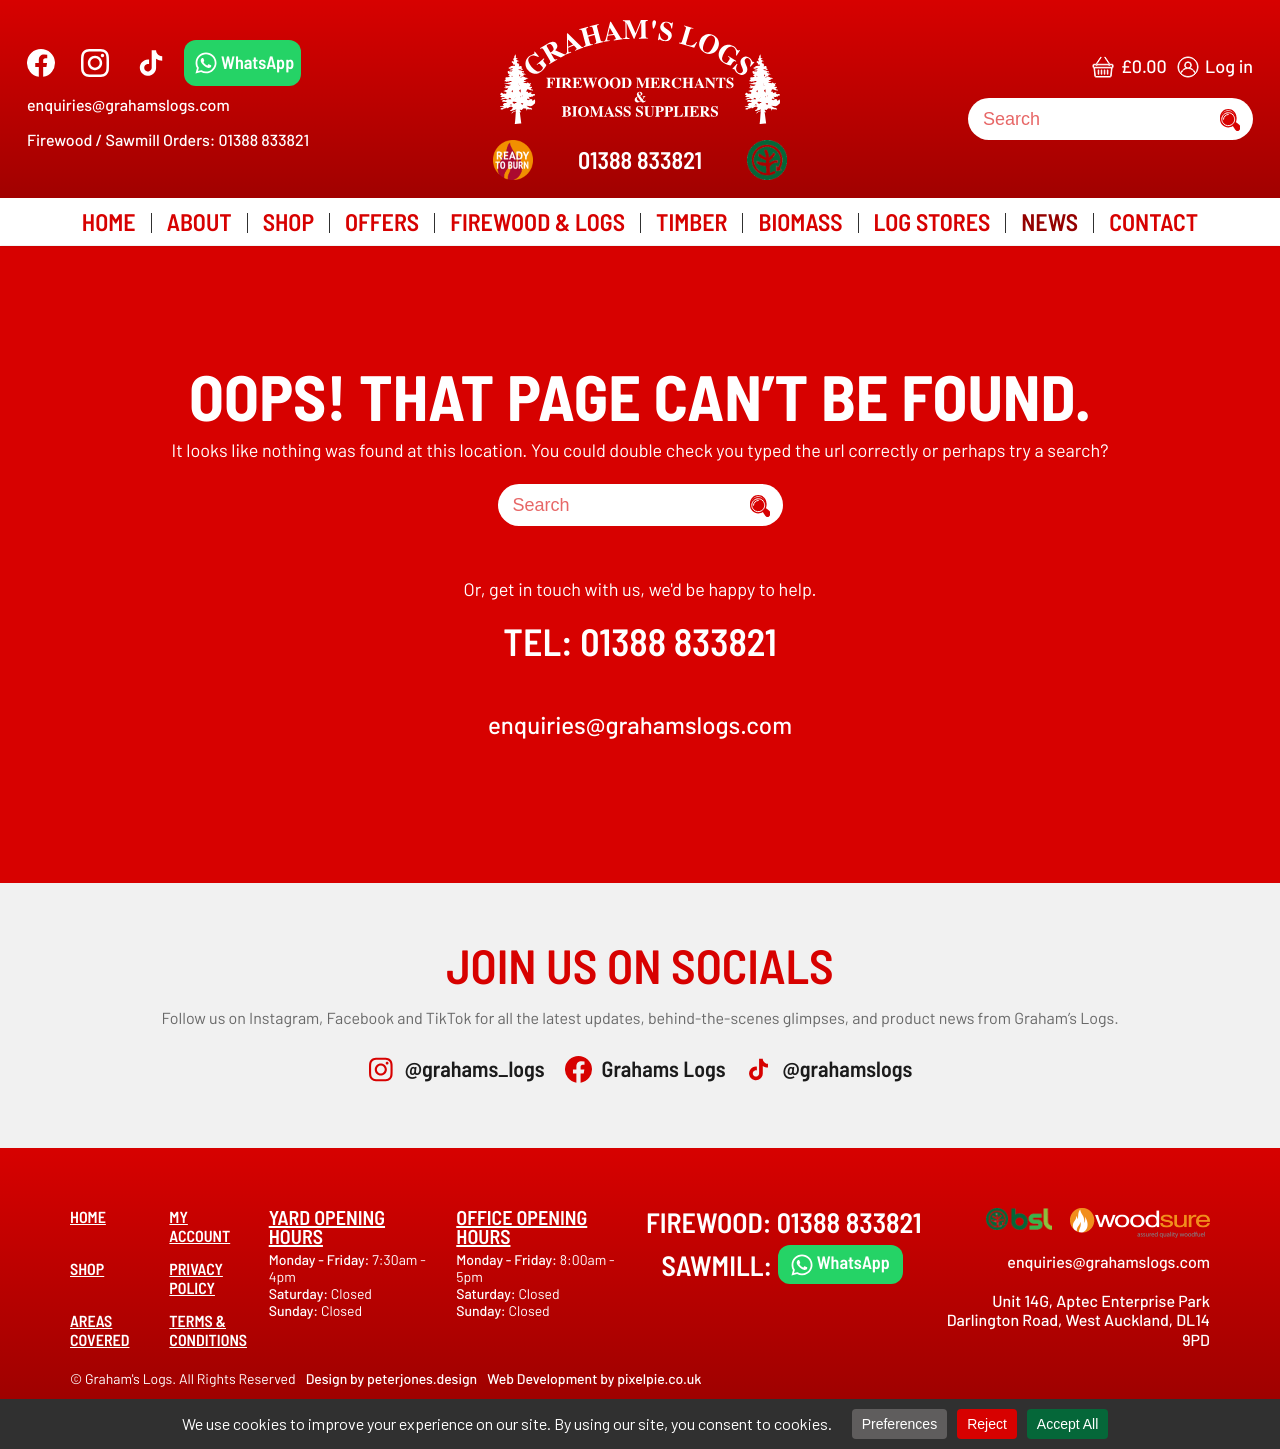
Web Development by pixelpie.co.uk (594, 1378)
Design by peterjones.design (392, 1378)
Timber (691, 221)
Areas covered (99, 1331)
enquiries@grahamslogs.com (128, 105)
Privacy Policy (196, 1279)
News (1049, 221)
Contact (1153, 221)
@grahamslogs (847, 1069)
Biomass (800, 221)
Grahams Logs (664, 1069)
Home (109, 221)
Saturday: (300, 1293)
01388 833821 (640, 159)
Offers (382, 221)
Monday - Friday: (320, 1259)
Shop (288, 221)
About (199, 221)
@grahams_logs (475, 1069)
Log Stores (932, 221)
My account (199, 1227)
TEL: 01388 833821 (639, 641)
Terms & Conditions (208, 1331)
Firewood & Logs (537, 221)
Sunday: (295, 1310)
